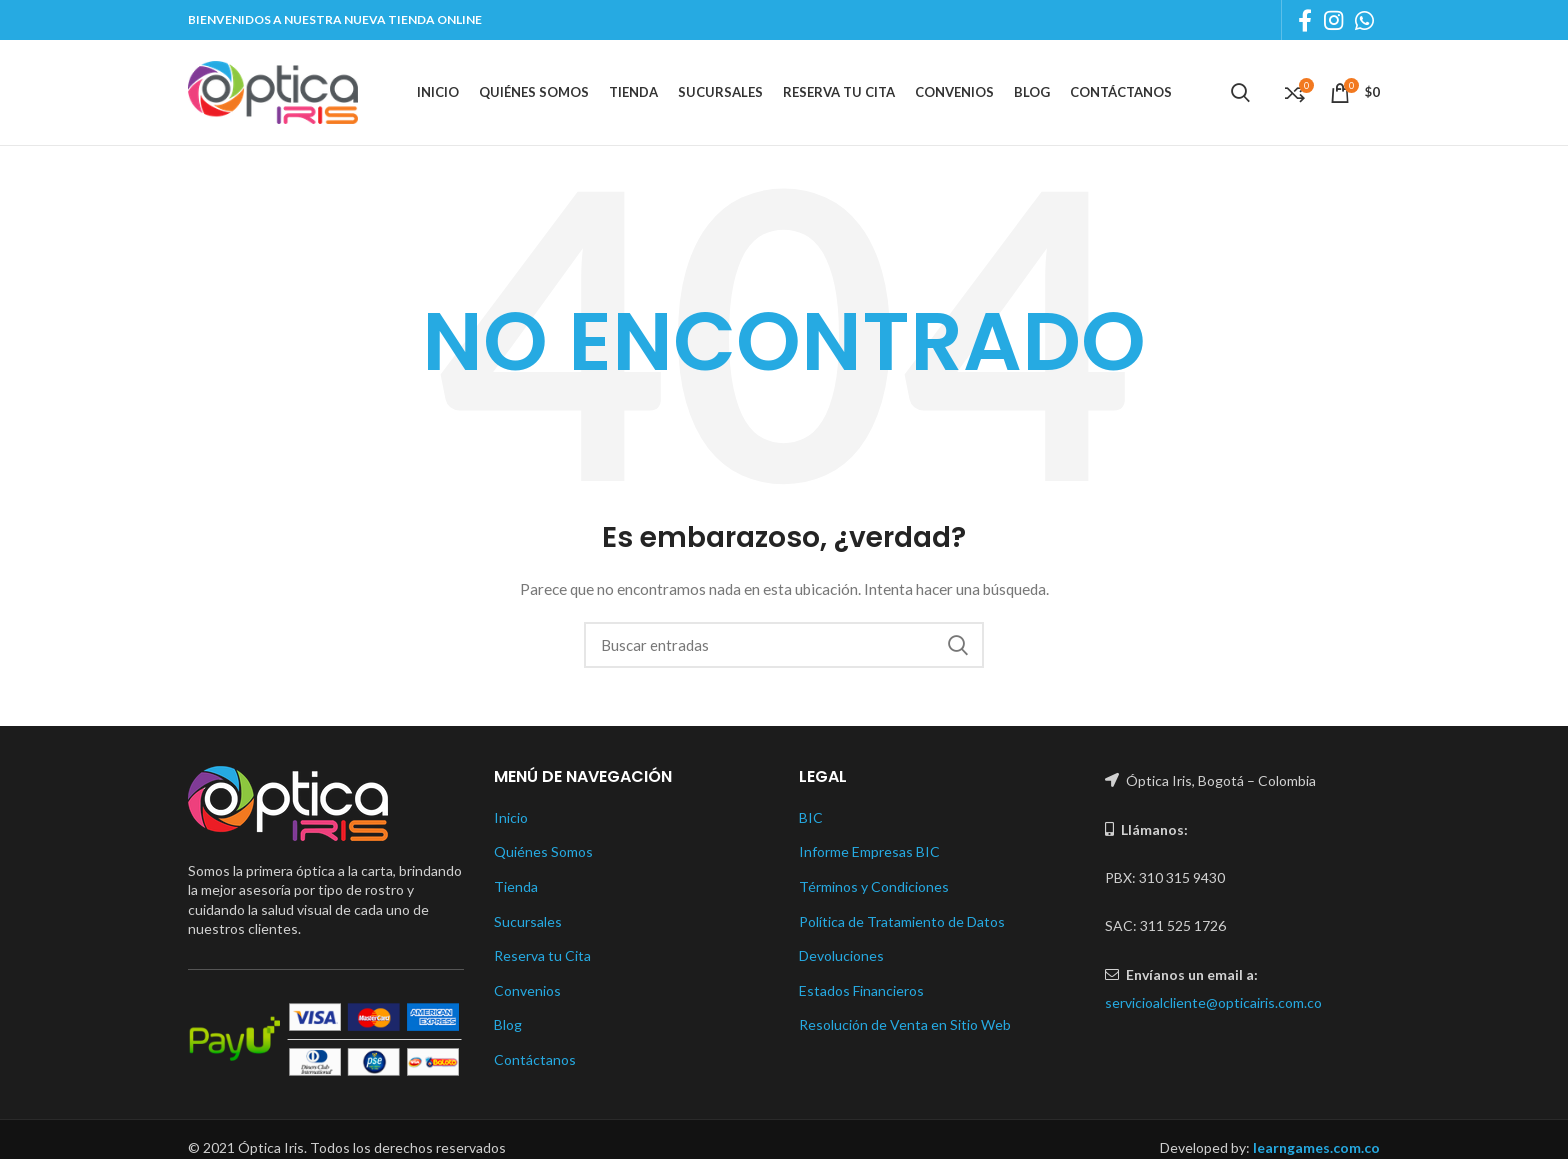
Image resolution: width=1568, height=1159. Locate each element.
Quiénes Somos (543, 851)
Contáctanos (535, 1059)
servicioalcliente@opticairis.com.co (1213, 1002)
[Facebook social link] (1305, 20)
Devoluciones (841, 955)
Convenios (527, 990)
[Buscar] (784, 645)
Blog (508, 1024)
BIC (811, 817)
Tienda (516, 886)
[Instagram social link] (1333, 20)
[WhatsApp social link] (1364, 20)
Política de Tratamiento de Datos (902, 921)
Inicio (511, 817)
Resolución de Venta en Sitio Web (905, 1024)
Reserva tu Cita (542, 955)
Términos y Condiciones (874, 886)
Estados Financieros (861, 990)
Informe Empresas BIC (869, 851)
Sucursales (528, 921)
